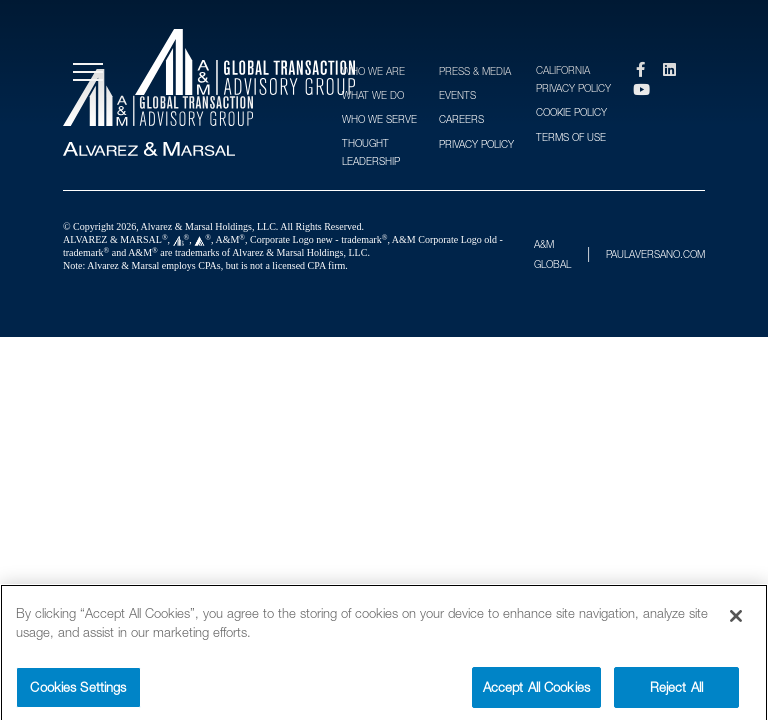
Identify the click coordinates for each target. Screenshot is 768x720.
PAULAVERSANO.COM (655, 254)
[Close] (736, 621)
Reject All (676, 691)
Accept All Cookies (536, 691)
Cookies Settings (78, 691)
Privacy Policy (476, 144)
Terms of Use (571, 137)
